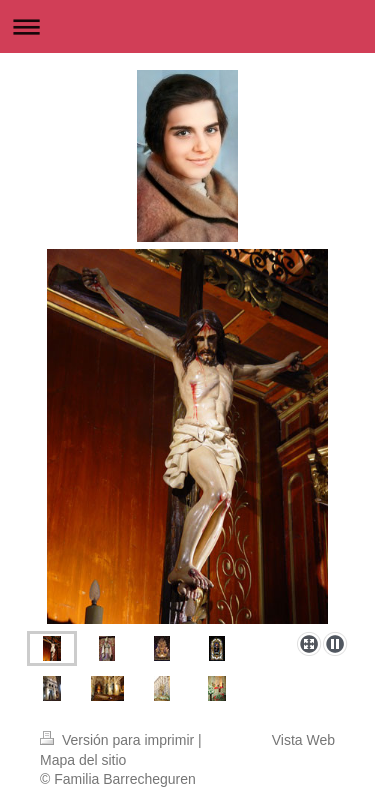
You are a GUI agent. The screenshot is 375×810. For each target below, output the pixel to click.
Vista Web (303, 740)
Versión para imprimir (119, 740)
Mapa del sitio (83, 760)
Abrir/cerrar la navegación (187, 26)
